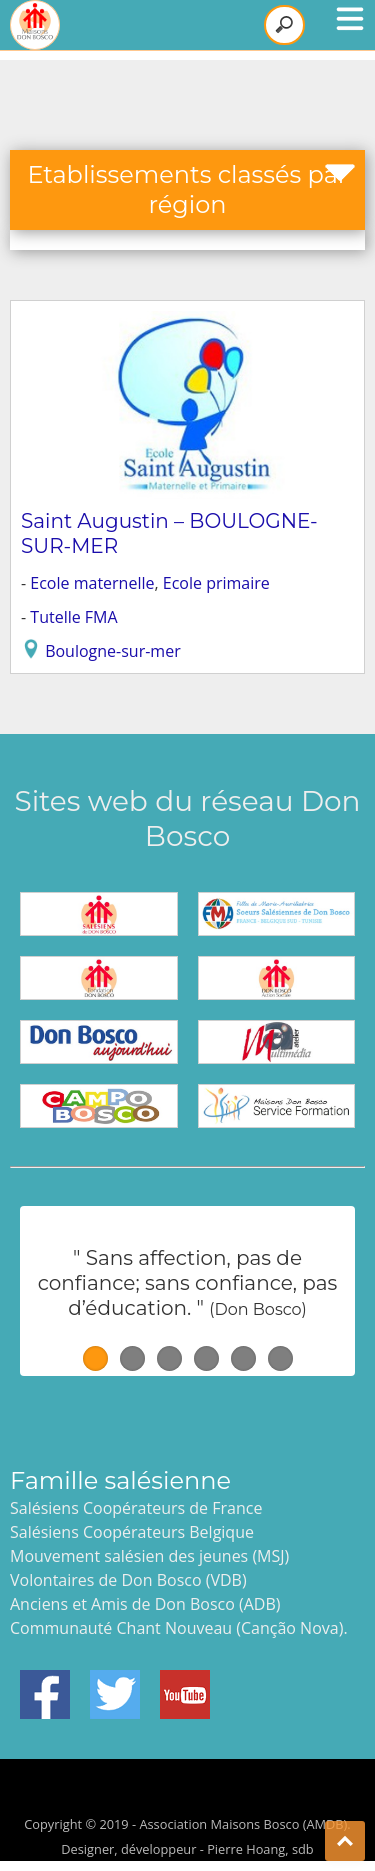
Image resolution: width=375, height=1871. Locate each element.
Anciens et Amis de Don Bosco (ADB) (145, 1604)
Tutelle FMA (73, 617)
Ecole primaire (216, 583)
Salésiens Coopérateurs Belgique (132, 1532)
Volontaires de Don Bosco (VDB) (128, 1580)
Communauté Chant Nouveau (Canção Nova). (179, 1628)
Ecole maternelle (92, 583)
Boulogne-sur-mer (113, 651)
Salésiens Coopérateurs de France (136, 1508)
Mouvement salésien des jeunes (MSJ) (149, 1556)
